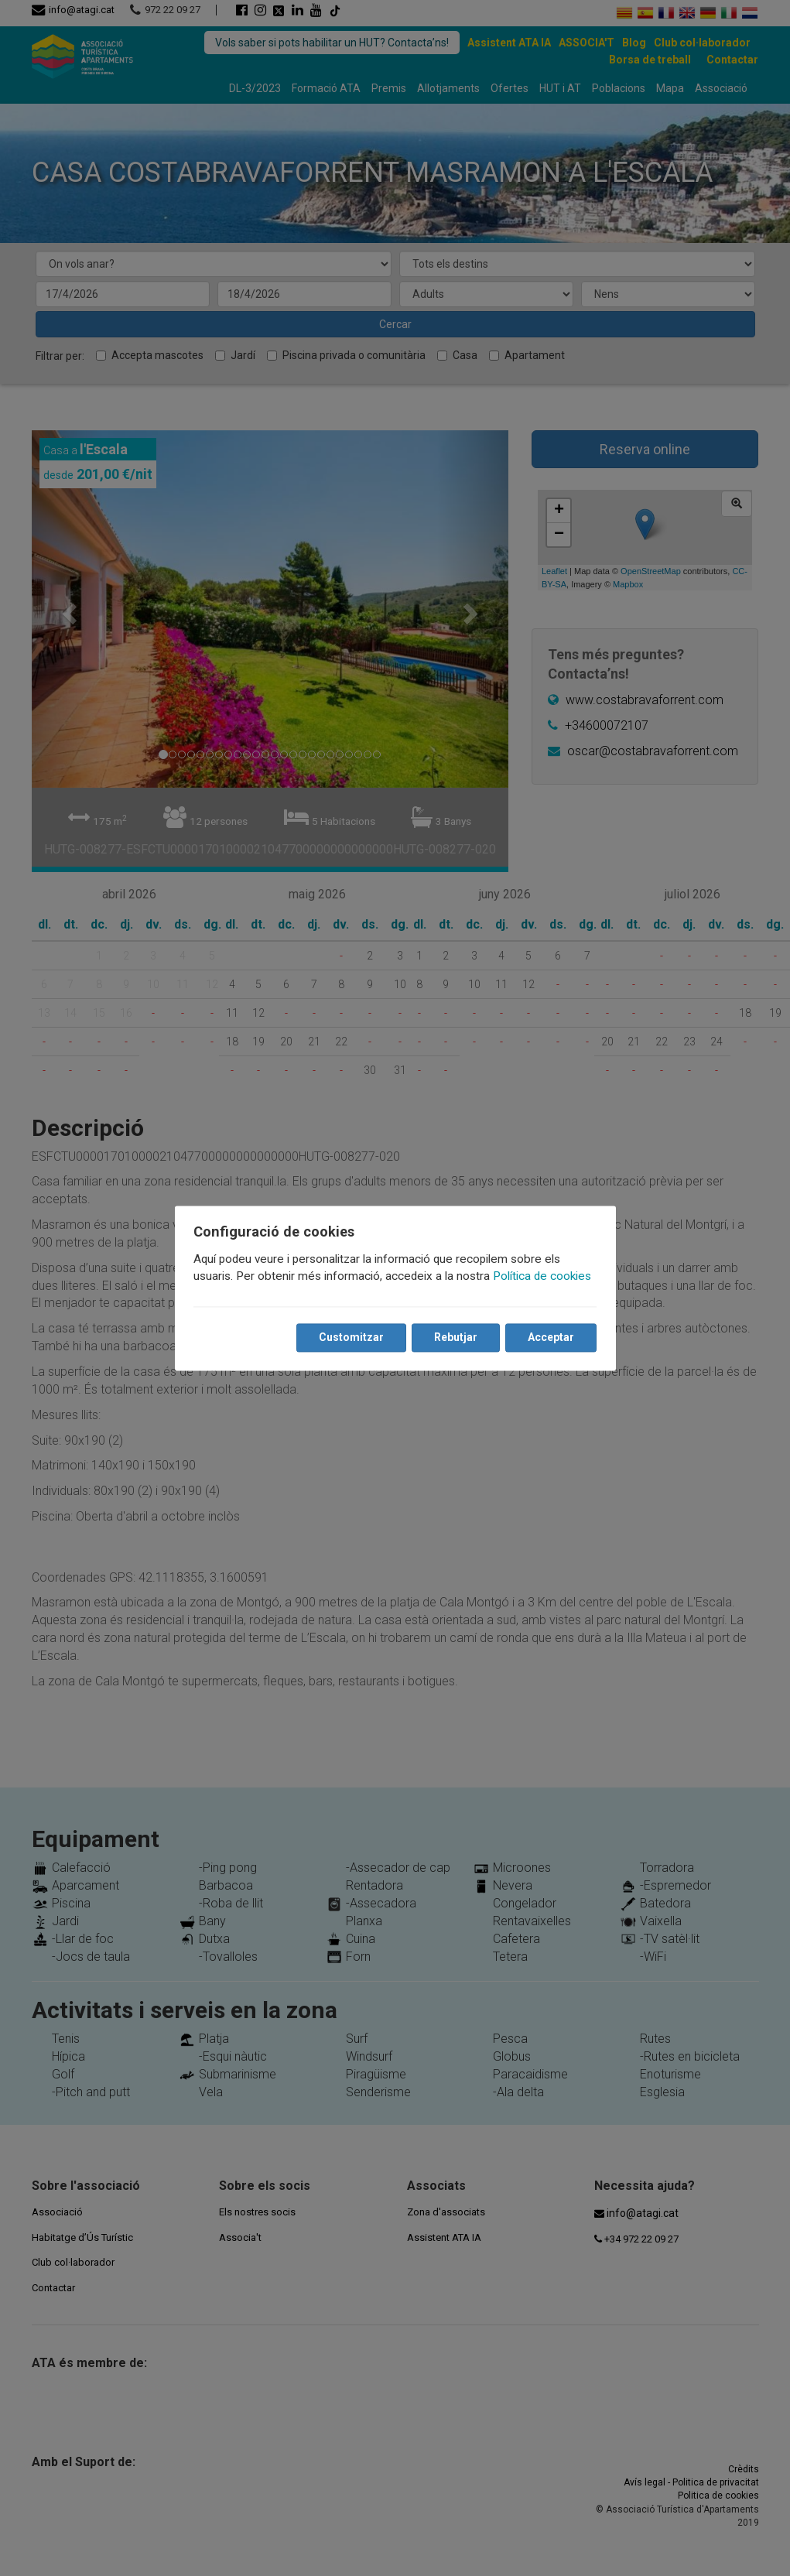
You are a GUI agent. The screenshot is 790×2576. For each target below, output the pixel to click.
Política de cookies (545, 1276)
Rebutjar (453, 1337)
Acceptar (548, 1337)
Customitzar (348, 1337)
